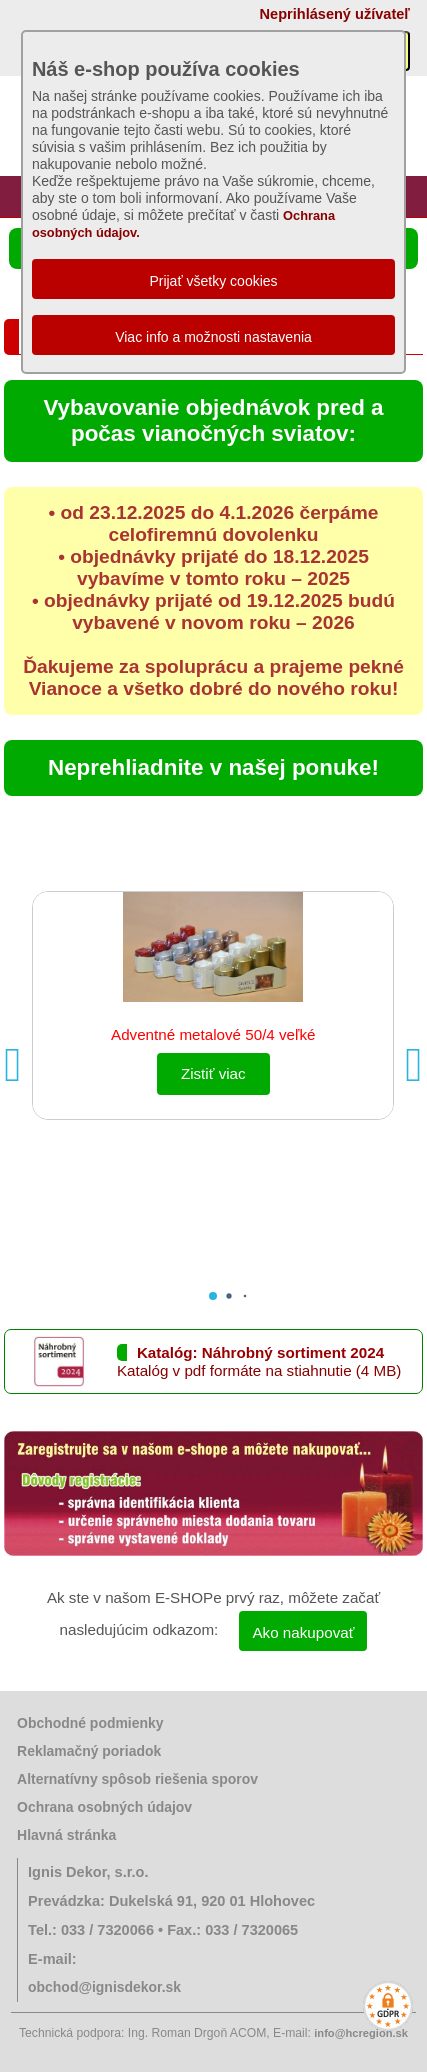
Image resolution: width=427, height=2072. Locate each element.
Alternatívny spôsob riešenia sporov (137, 1779)
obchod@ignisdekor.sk (104, 1987)
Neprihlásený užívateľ (335, 14)
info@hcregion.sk (361, 2033)
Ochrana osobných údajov (104, 1807)
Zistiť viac (213, 1073)
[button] (414, 1065)
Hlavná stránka (66, 1835)
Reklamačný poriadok (89, 1751)
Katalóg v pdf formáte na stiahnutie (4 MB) (259, 1370)
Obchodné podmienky (90, 1723)
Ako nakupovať (303, 1632)
